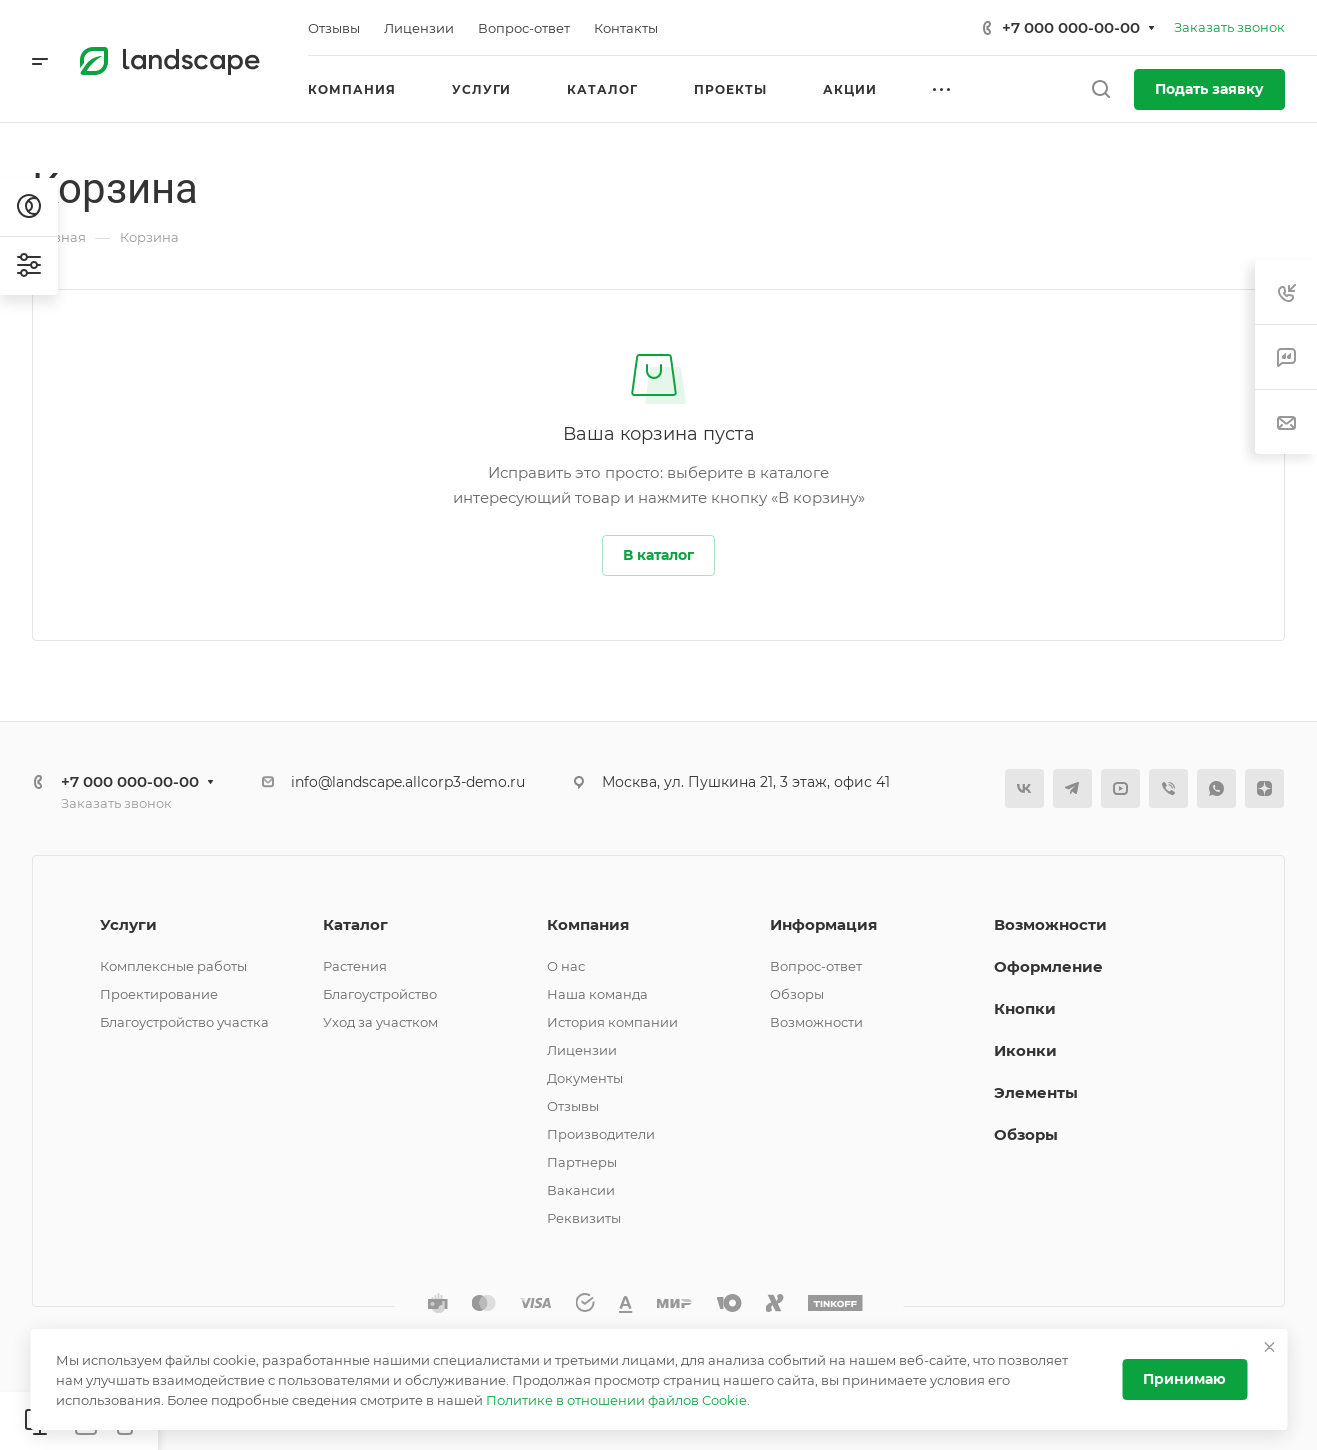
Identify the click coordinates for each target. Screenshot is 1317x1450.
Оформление (1048, 966)
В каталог (658, 555)
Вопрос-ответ (816, 966)
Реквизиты (584, 1218)
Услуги (128, 924)
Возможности (816, 1022)
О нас (566, 966)
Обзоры (797, 994)
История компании (612, 1022)
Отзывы (573, 1106)
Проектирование (159, 994)
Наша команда (597, 994)
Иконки (1025, 1050)
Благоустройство (380, 994)
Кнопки (1025, 1008)
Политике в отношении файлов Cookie (616, 1400)
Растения (355, 966)
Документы (585, 1078)
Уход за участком (380, 1022)
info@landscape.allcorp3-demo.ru (408, 782)
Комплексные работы (173, 966)
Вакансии (581, 1190)
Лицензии (582, 1050)
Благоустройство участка (184, 1022)
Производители (601, 1134)
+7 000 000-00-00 (1071, 27)
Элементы (1036, 1092)
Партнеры (582, 1162)
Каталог (355, 924)
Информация (823, 924)
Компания (588, 924)
